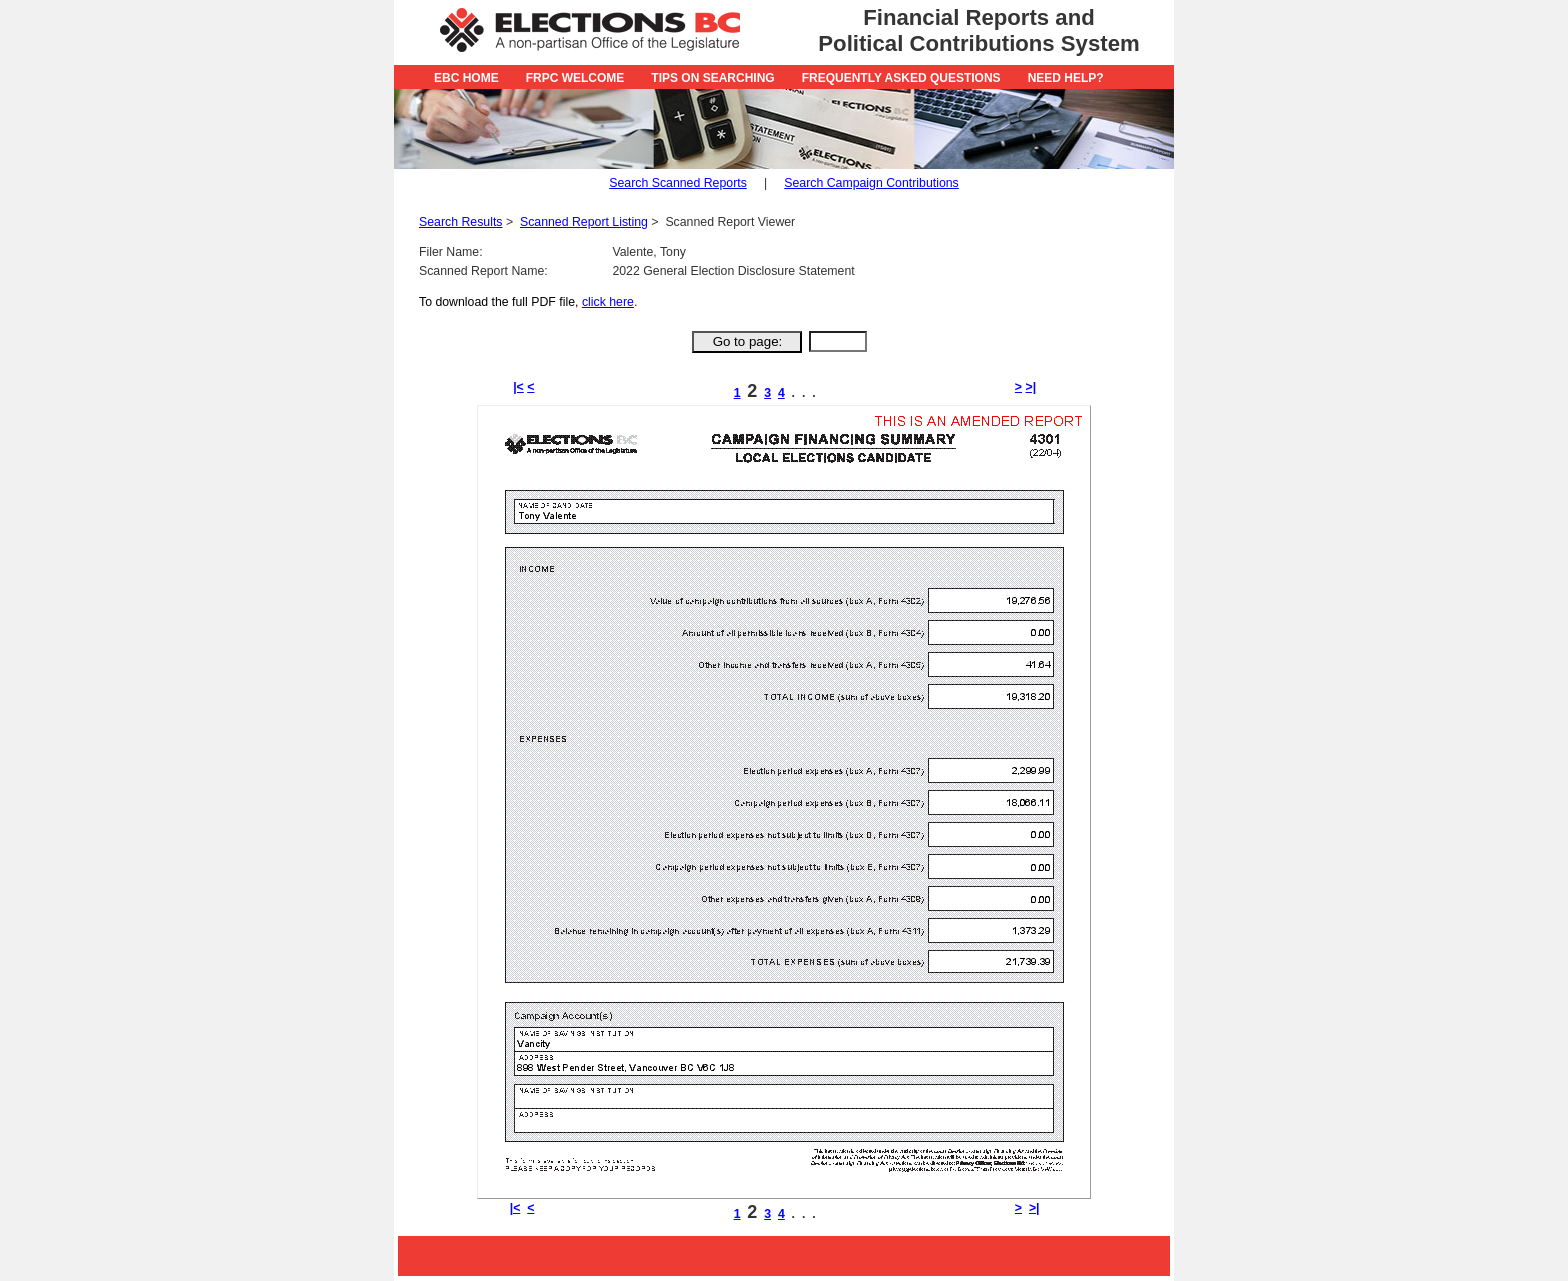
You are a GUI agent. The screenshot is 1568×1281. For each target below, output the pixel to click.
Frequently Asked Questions (901, 78)
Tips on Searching (712, 78)
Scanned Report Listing (584, 222)
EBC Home (466, 78)
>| (1030, 387)
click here (608, 302)
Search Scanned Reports (678, 183)
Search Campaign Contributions (871, 183)
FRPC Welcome (575, 78)
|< (518, 387)
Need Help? (1066, 78)
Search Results (461, 222)
